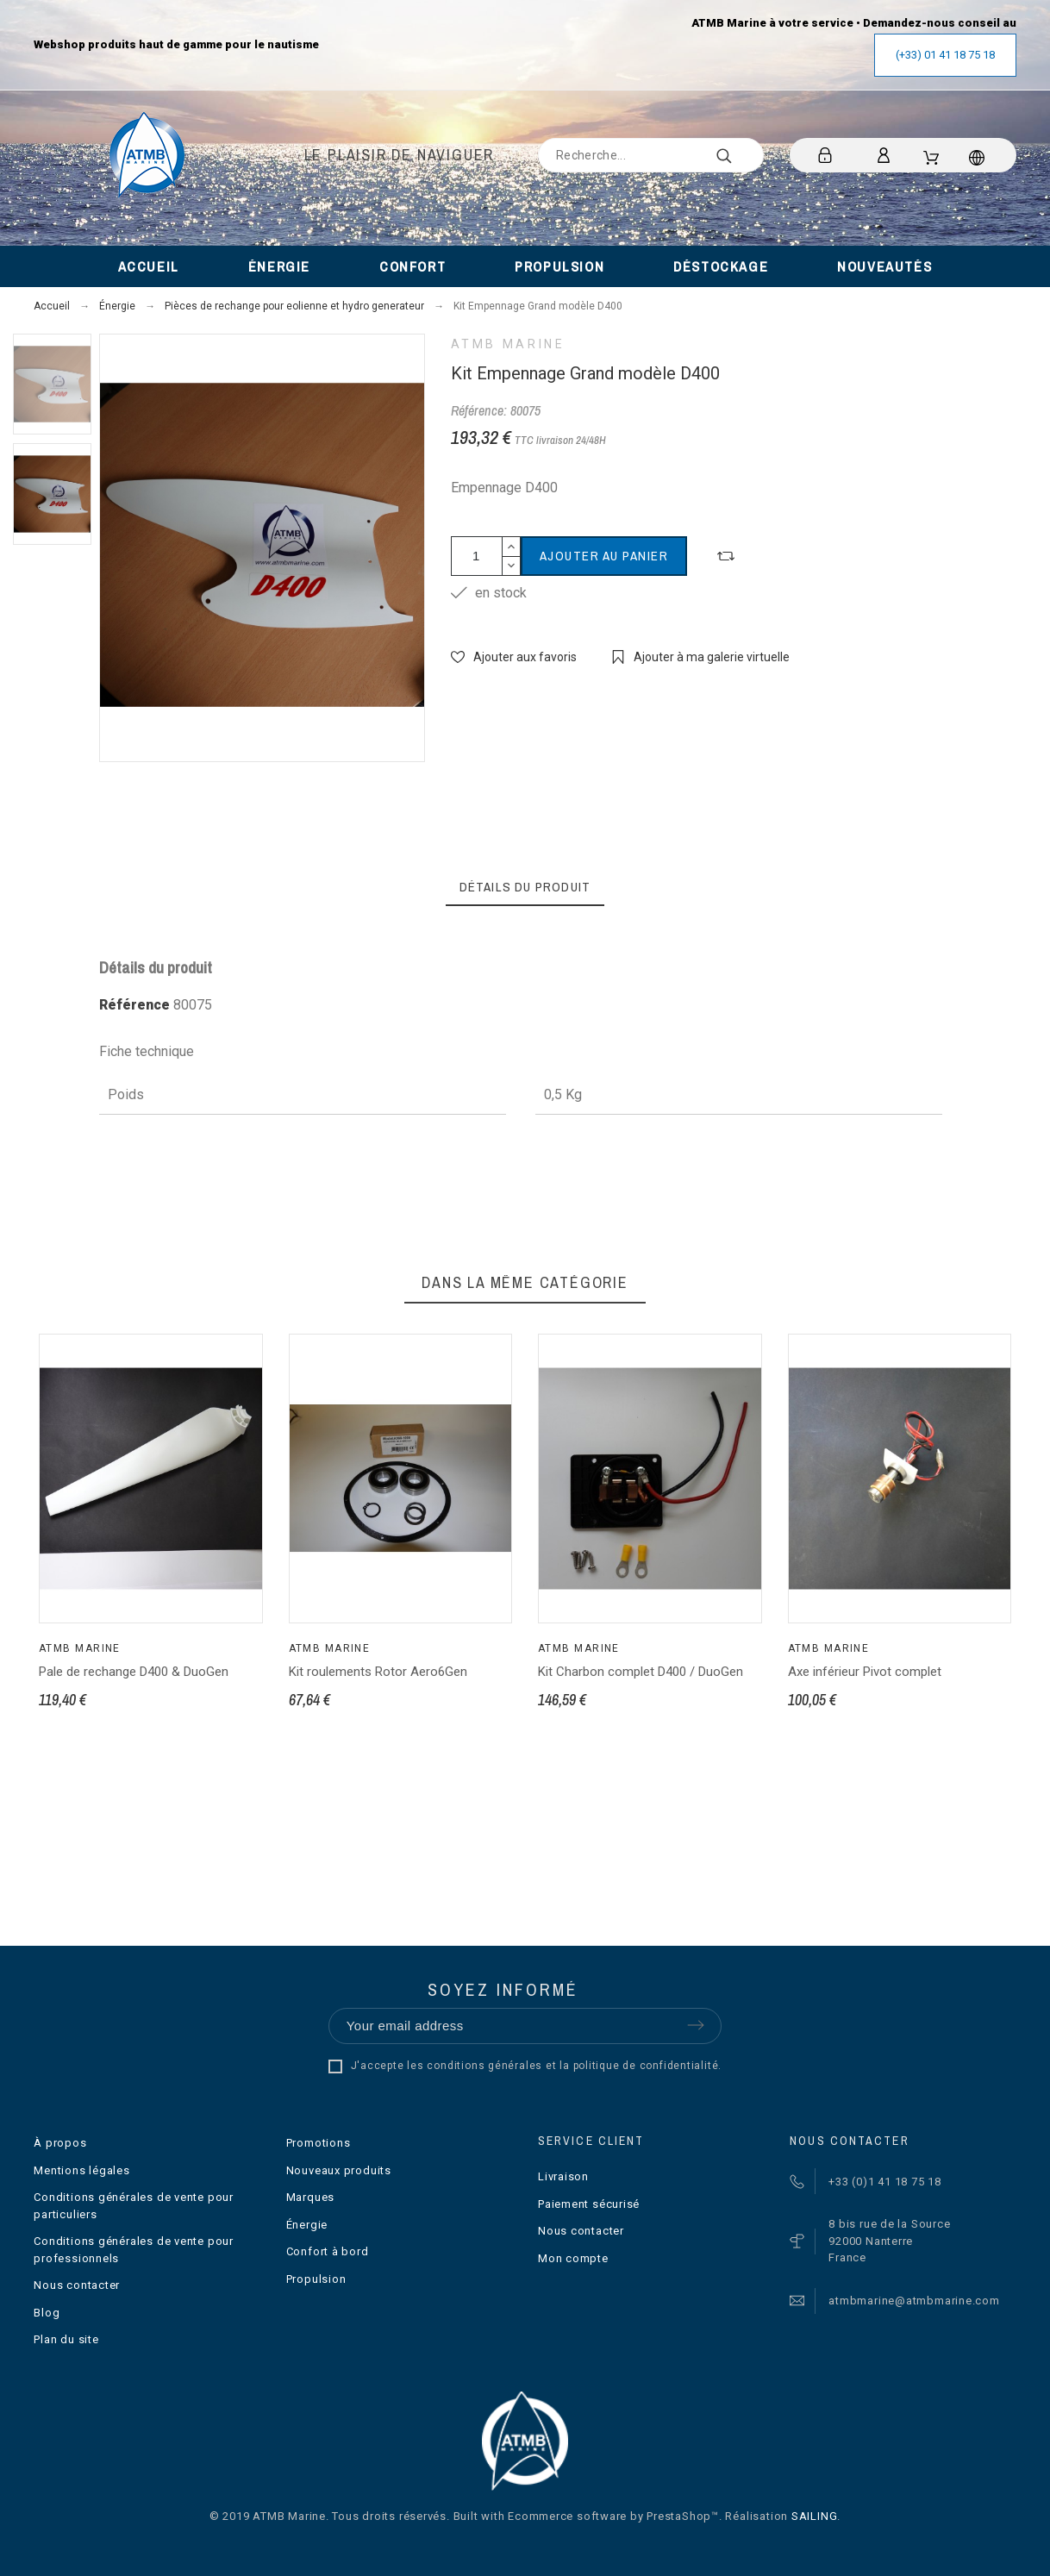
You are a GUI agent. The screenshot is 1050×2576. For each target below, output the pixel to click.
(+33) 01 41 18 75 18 (945, 54)
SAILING (814, 2516)
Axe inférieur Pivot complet (864, 1671)
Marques (310, 2197)
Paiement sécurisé (589, 2204)
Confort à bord (327, 2251)
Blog (46, 2312)
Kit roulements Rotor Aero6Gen (378, 1671)
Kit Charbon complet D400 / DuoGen (640, 1671)
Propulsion (316, 2279)
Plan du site (66, 2339)
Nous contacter (77, 2285)
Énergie (307, 2224)
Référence (136, 1005)
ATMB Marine (508, 344)
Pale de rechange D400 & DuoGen (133, 1671)
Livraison (563, 2176)
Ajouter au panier (604, 556)
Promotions (318, 2142)
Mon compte (573, 2258)
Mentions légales (81, 2170)
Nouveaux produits (338, 2170)
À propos (60, 2142)
